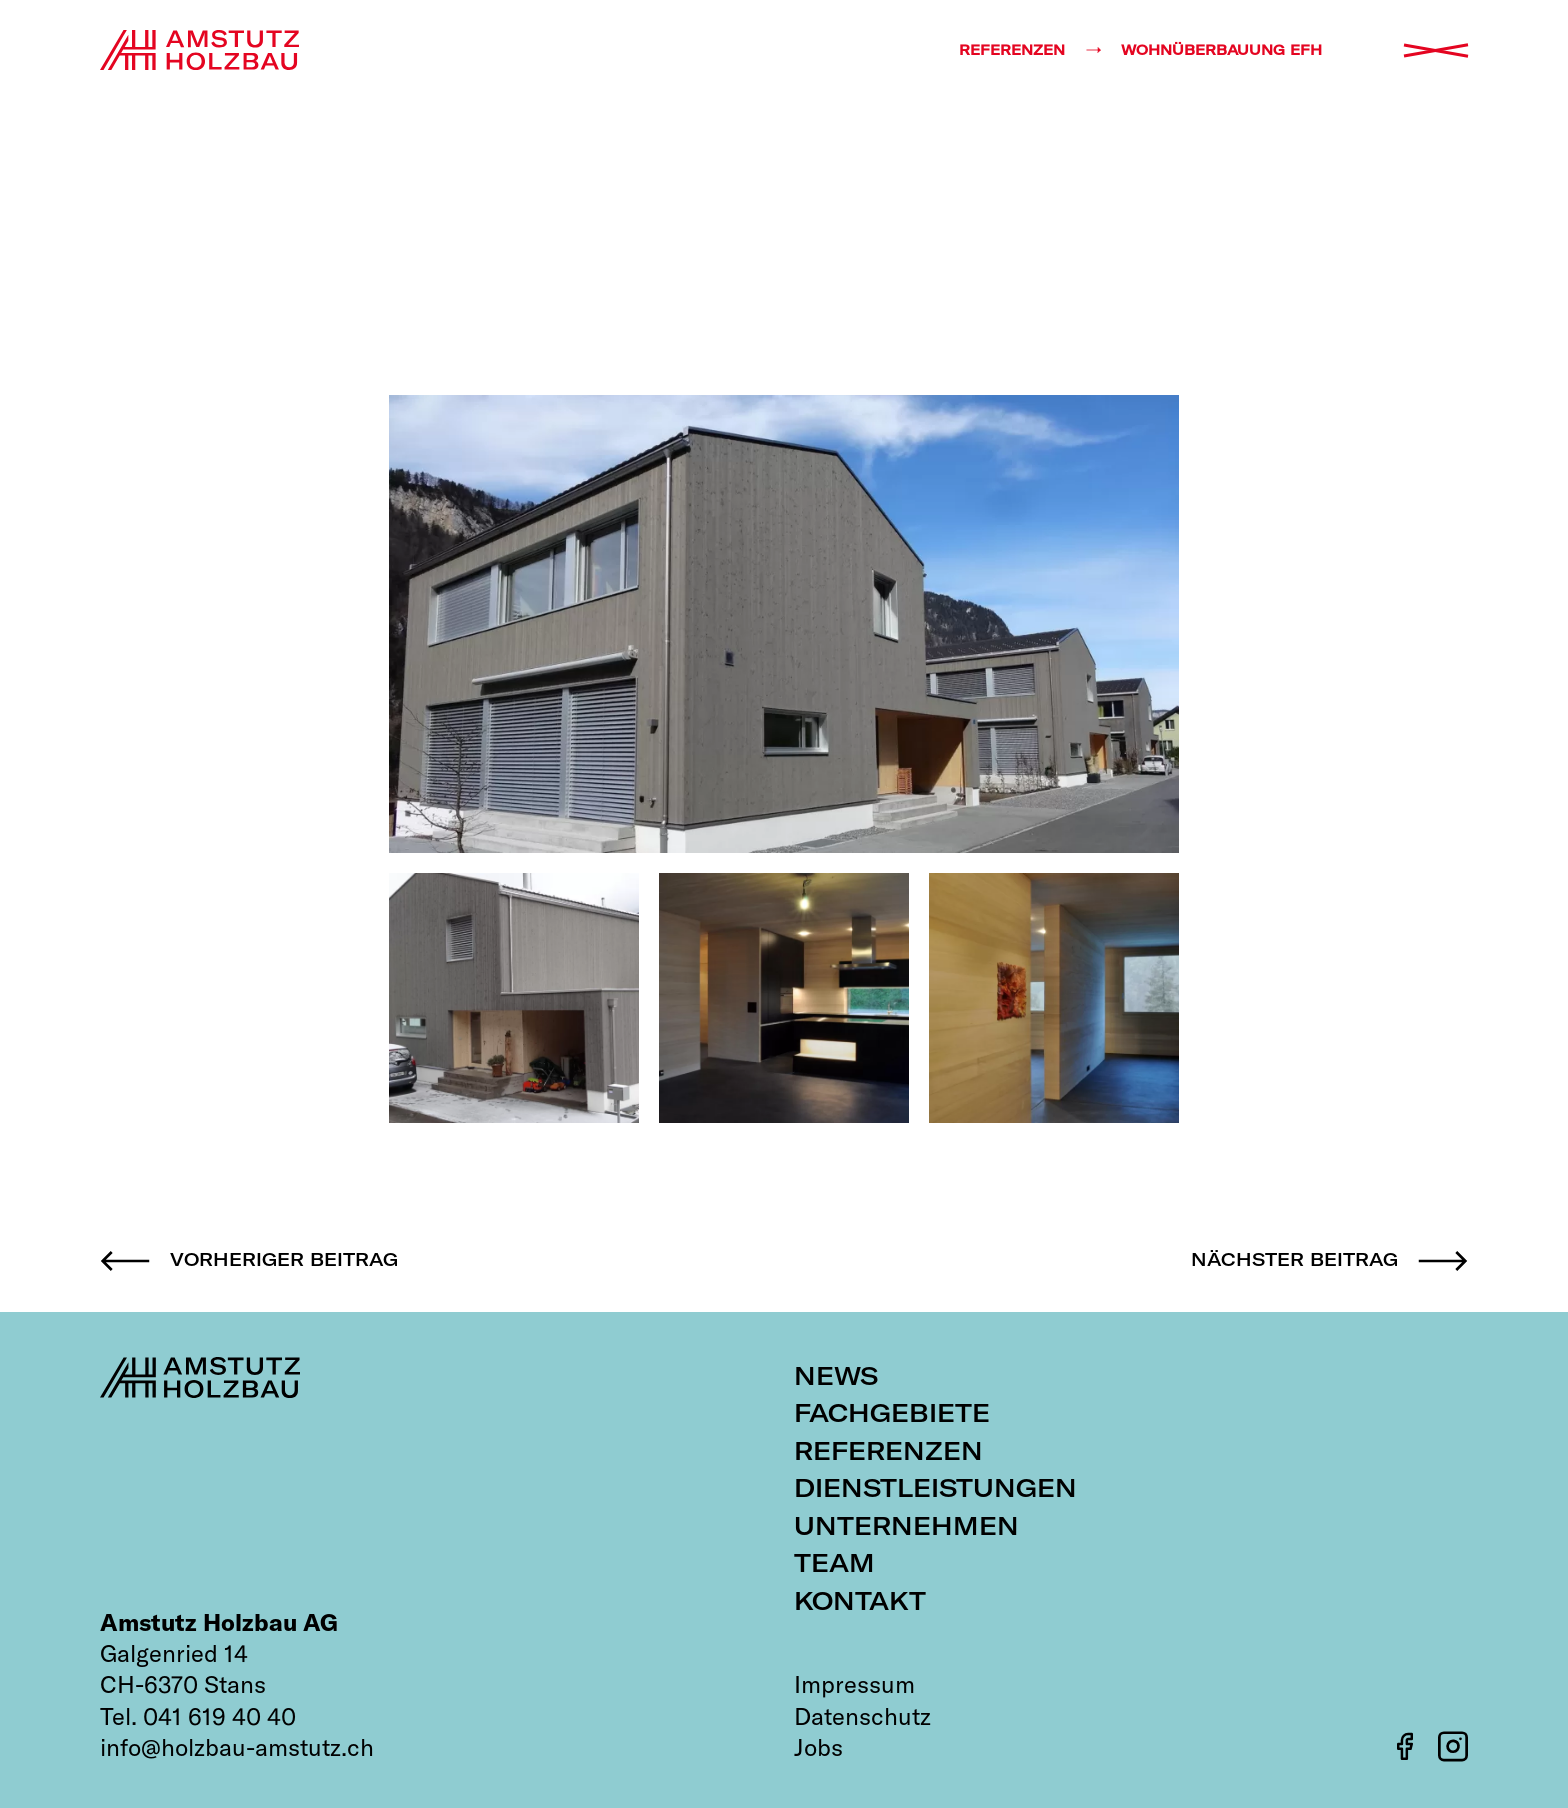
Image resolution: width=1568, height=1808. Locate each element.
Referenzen (888, 1450)
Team (834, 1562)
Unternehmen (906, 1525)
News (836, 1375)
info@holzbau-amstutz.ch (237, 1747)
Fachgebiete (892, 1412)
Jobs (818, 1747)
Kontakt (860, 1600)
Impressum (854, 1684)
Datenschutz (862, 1716)
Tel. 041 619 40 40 (198, 1716)
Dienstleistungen (935, 1487)
